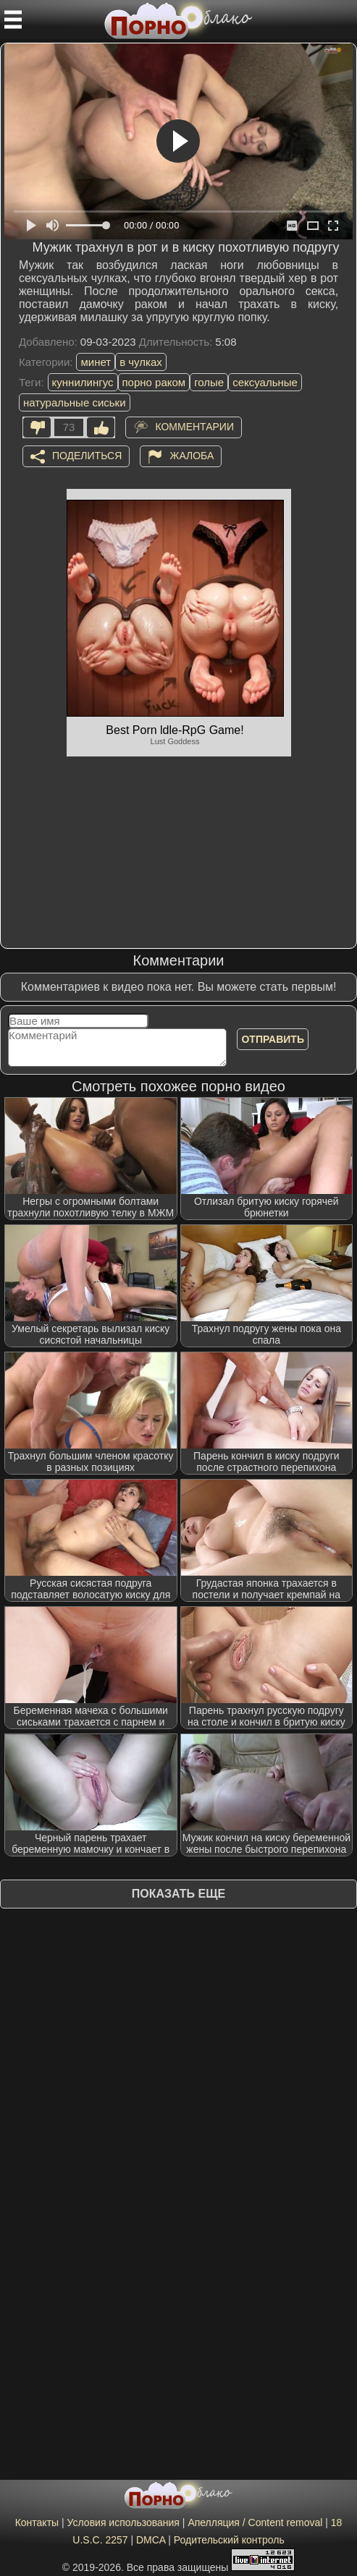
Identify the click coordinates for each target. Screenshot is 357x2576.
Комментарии (194, 426)
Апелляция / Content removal (255, 2522)
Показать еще (178, 1894)
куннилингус (83, 382)
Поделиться (87, 455)
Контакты (37, 2522)
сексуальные (265, 382)
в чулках (140, 362)
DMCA (150, 2540)
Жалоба (191, 455)
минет (95, 362)
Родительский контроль (229, 2540)
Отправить (272, 1039)
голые (209, 382)
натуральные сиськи (74, 402)
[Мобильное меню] (13, 19)
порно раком (154, 382)
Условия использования (123, 2522)
